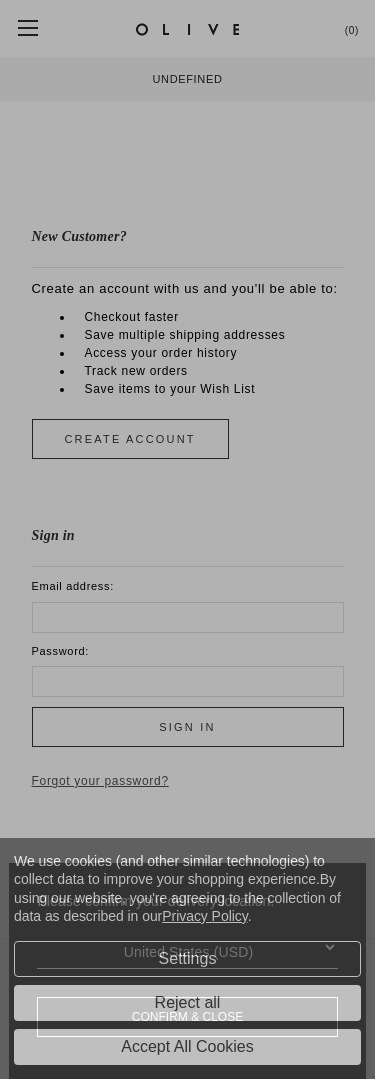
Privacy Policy (204, 916)
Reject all (188, 1002)
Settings (188, 958)
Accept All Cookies (187, 1046)
